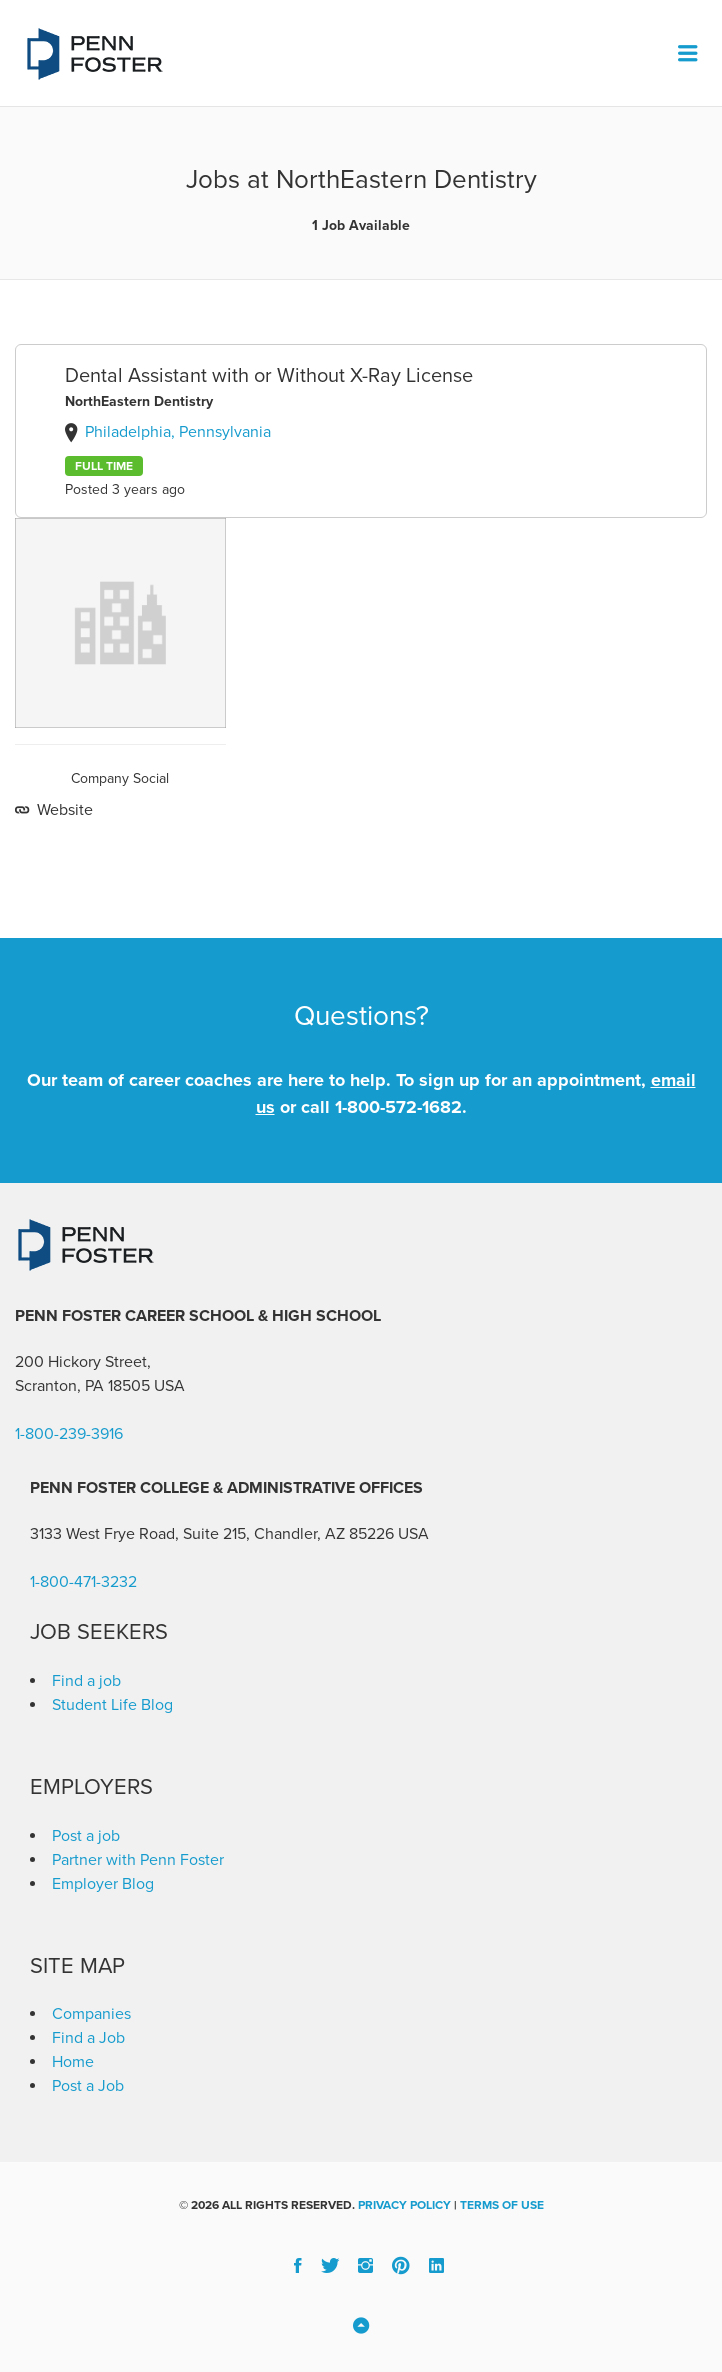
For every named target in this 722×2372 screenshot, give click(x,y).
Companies (91, 2014)
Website (63, 810)
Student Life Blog (112, 1705)
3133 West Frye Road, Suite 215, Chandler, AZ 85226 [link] (212, 1534)
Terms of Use (502, 2205)
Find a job (86, 1681)
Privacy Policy (404, 2205)
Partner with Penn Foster (138, 1860)
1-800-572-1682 (398, 1107)
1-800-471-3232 (83, 1582)
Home (73, 2062)
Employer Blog (103, 1884)
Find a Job (88, 2038)
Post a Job (88, 2086)
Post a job (86, 1836)
